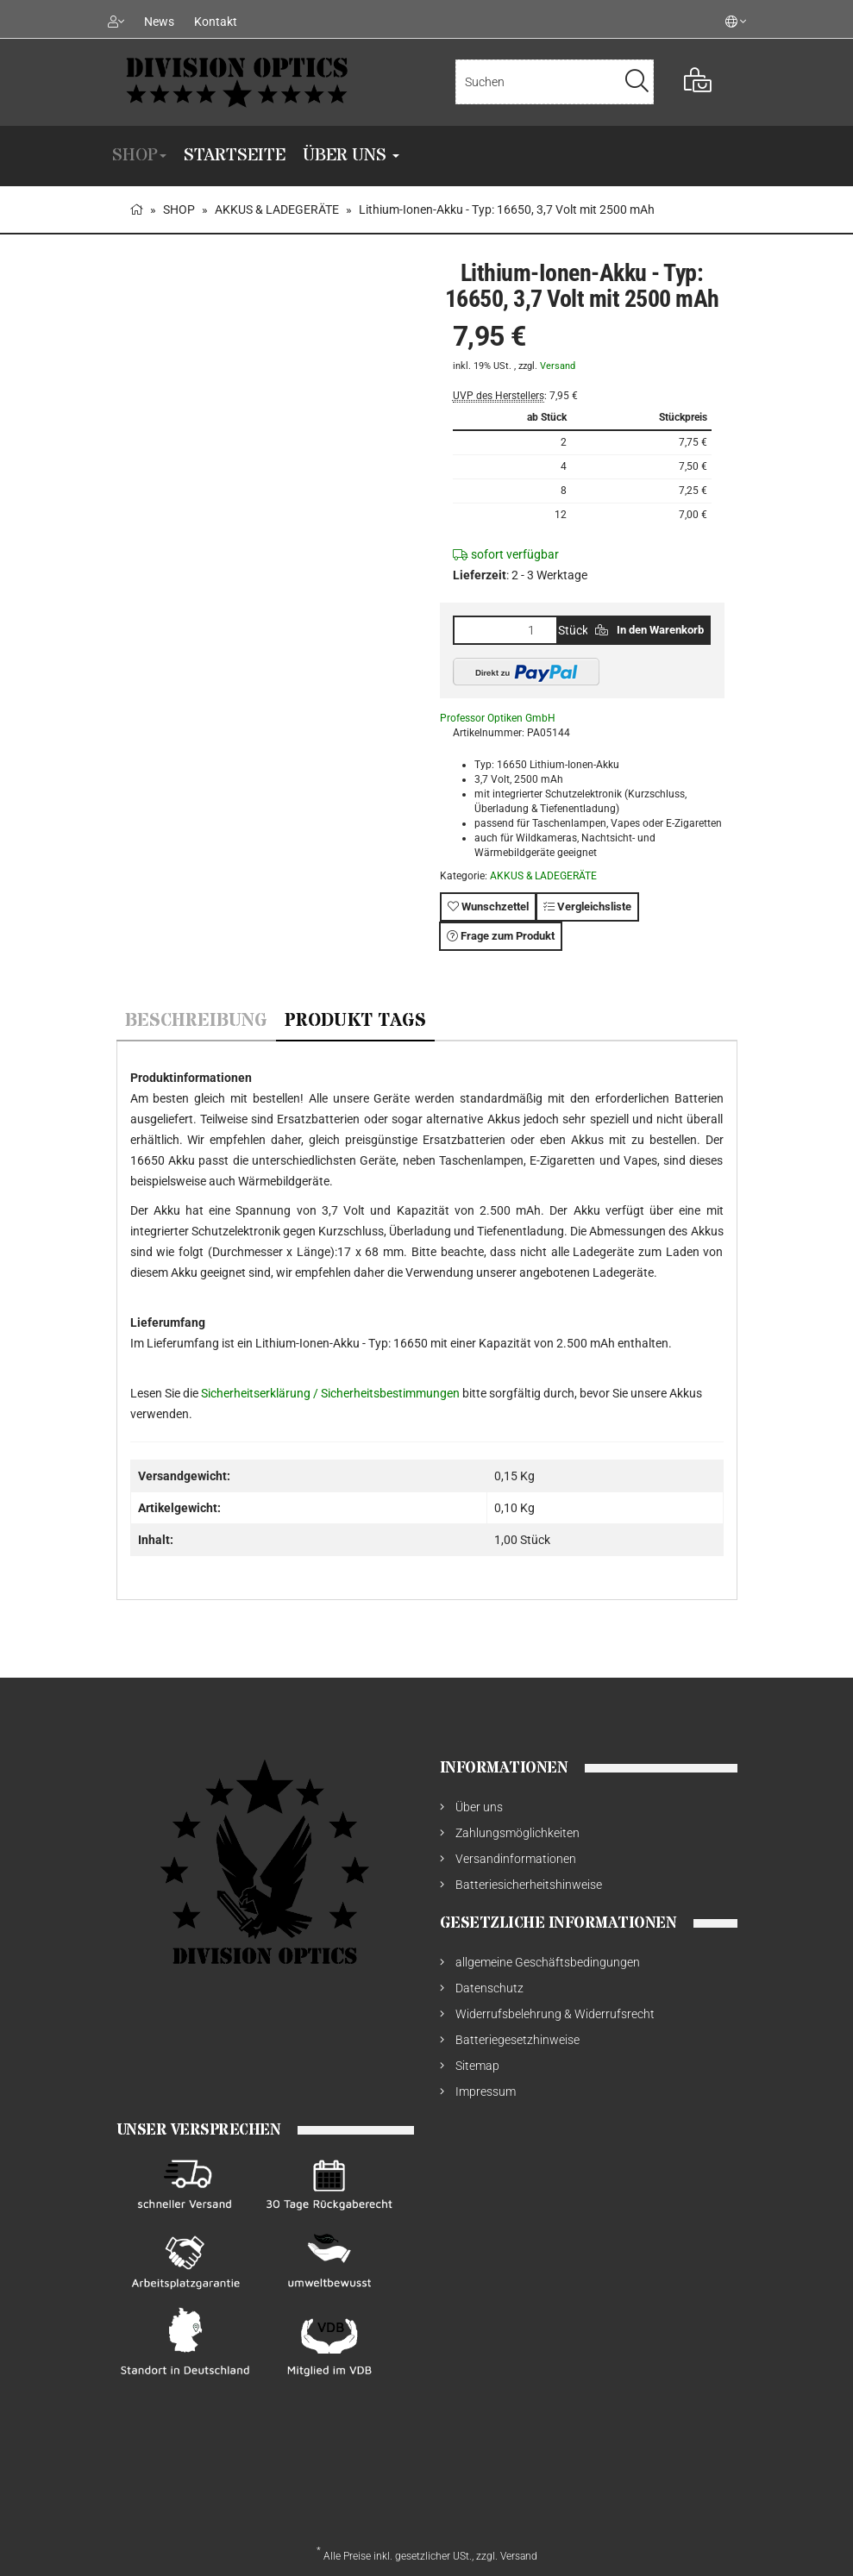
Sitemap (477, 2066)
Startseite (234, 155)
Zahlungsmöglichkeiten (517, 1833)
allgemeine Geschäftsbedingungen (547, 1962)
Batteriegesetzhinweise (517, 2040)
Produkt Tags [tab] (355, 1021)
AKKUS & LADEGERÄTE (543, 876)
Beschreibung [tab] (196, 1021)
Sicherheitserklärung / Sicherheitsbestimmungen (331, 1393)
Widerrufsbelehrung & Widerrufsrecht (555, 2014)
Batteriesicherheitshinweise (528, 1884)
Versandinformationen (515, 1859)
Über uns (351, 155)
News (159, 21)
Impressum (485, 2091)
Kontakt (215, 21)
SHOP (139, 155)
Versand (557, 366)
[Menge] (505, 630)
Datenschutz (489, 1988)
